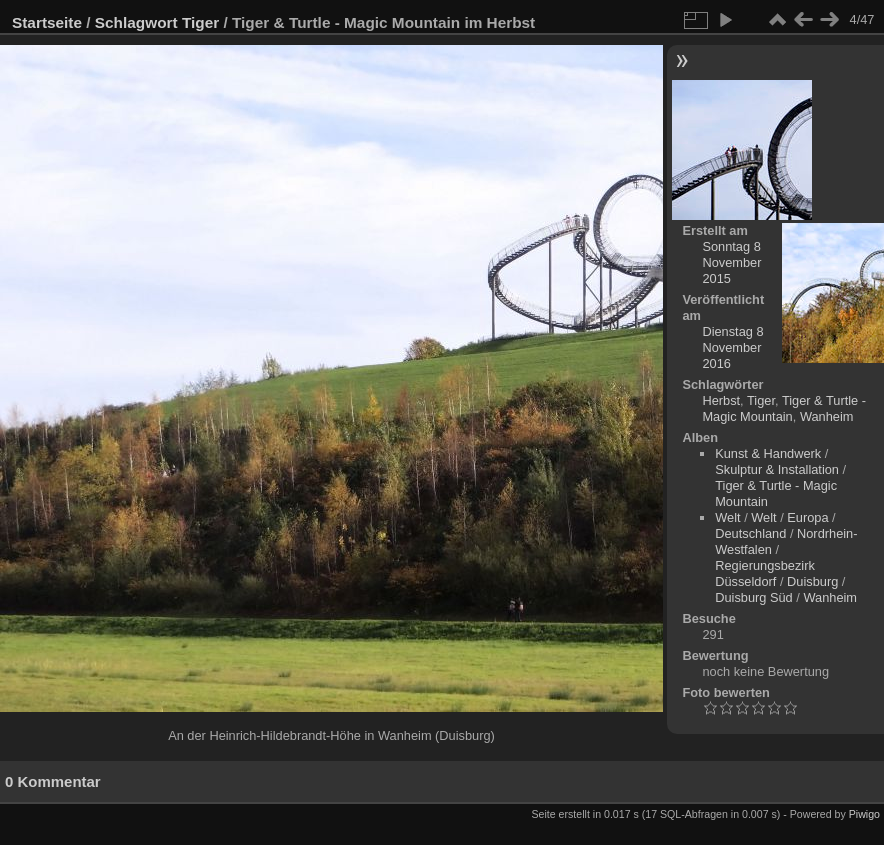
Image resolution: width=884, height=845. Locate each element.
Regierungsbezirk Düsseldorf (765, 573)
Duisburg (812, 581)
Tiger (200, 22)
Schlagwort (136, 22)
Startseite (47, 22)
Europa (807, 517)
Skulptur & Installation (777, 469)
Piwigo (864, 814)
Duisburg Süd (754, 597)
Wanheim (827, 416)
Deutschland (750, 533)
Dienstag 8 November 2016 (732, 347)
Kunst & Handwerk (768, 453)
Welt (727, 517)
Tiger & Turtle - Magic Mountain (784, 408)
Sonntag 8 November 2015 (731, 262)
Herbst (721, 400)
